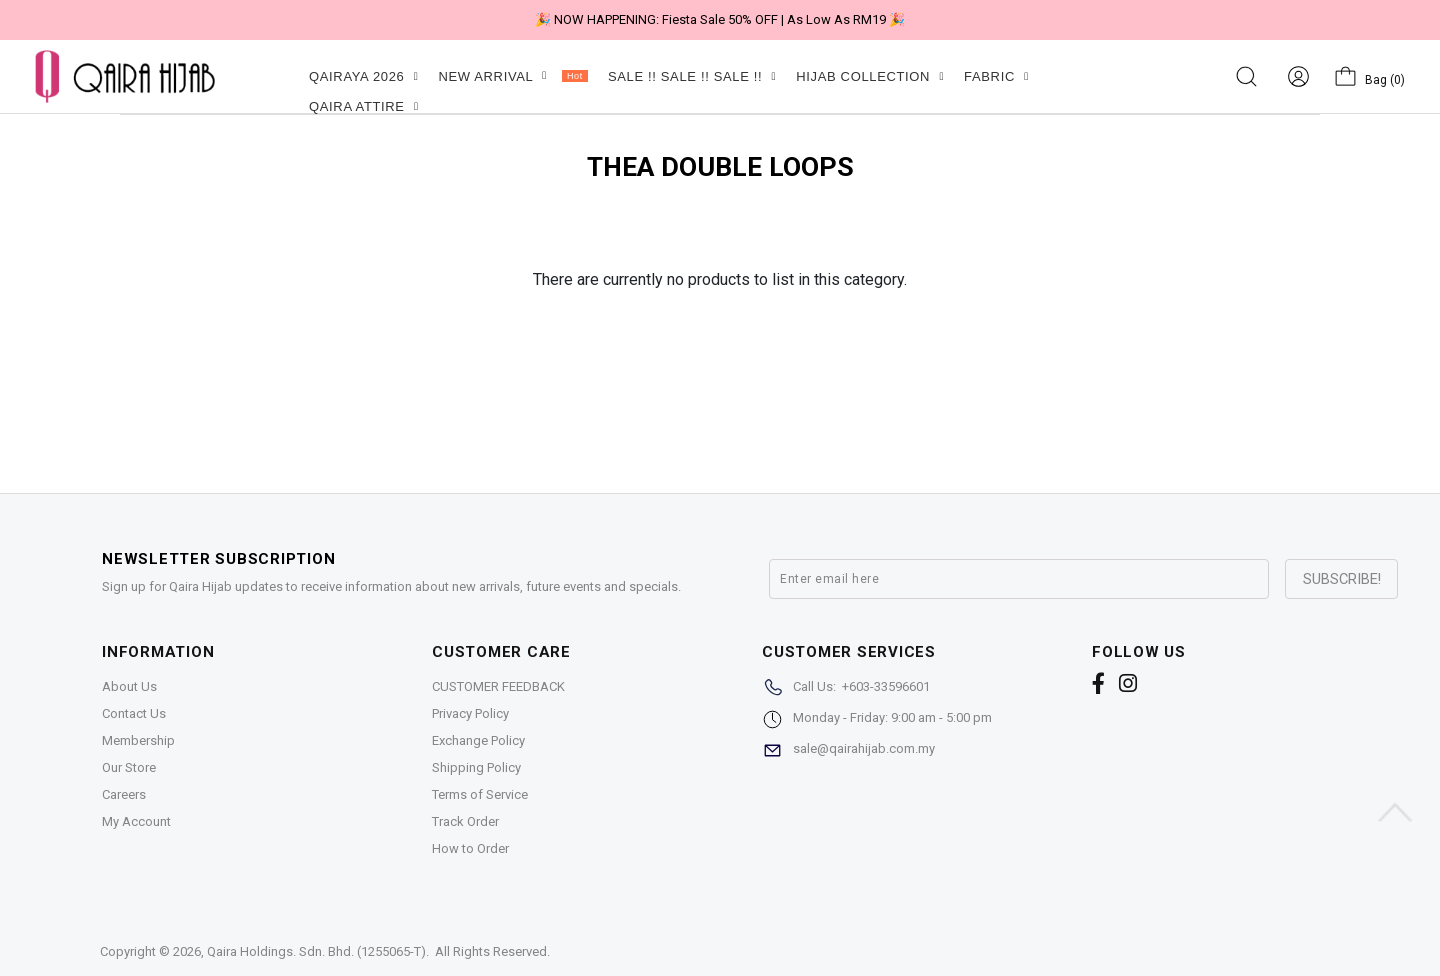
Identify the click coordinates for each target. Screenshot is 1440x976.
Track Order (465, 821)
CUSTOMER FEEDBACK (498, 686)
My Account (136, 821)
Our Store (129, 767)
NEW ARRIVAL (512, 76)
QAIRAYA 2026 (363, 76)
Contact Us (134, 713)
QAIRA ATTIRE (364, 106)
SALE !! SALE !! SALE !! (692, 76)
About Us (129, 686)
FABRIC (996, 76)
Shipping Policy (476, 767)
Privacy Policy (470, 713)
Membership (138, 740)
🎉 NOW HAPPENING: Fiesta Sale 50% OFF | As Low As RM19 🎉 (720, 19)
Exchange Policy (478, 740)
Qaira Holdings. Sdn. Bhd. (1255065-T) (316, 951)
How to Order (470, 848)
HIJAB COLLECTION (870, 76)
